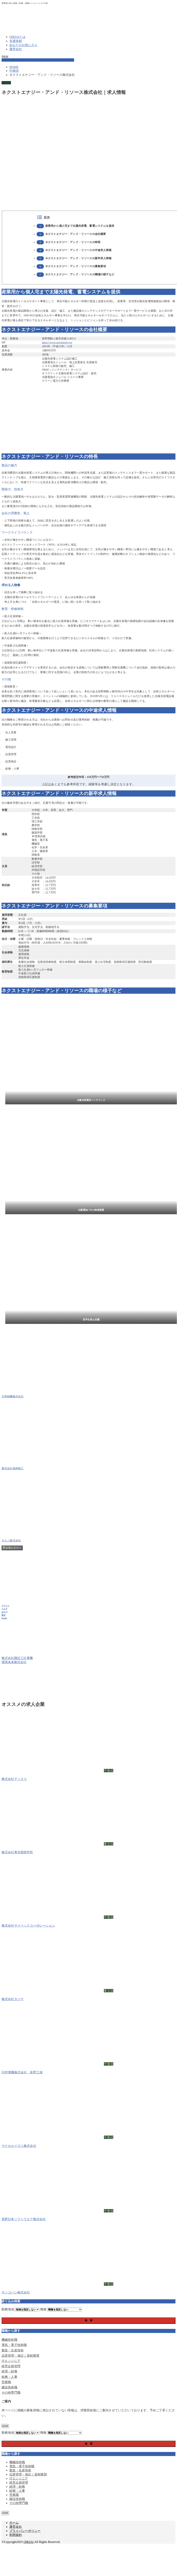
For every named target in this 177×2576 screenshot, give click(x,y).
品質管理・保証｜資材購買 (20, 2355)
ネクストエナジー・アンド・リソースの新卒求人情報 (74, 258)
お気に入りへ (12, 1547)
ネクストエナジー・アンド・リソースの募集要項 (71, 266)
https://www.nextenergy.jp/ (57, 342)
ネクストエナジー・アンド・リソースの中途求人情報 (74, 250)
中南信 (6, 82)
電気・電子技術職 (14, 2345)
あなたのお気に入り (23, 45)
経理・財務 (9, 2371)
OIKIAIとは (17, 36)
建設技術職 (9, 2387)
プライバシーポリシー (25, 2530)
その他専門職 (11, 2392)
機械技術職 (9, 2339)
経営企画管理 (11, 2366)
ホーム (14, 2522)
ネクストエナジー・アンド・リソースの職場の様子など (75, 274)
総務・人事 (9, 2376)
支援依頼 (15, 41)
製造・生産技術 (13, 2350)
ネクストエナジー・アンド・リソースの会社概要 (71, 233)
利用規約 (15, 2535)
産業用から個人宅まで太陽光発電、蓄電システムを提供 (75, 225)
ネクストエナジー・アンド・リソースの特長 (68, 242)
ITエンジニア (11, 2361)
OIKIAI (29, 2542)
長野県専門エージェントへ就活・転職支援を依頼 (38, 60)
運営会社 (15, 49)
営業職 (6, 2382)
